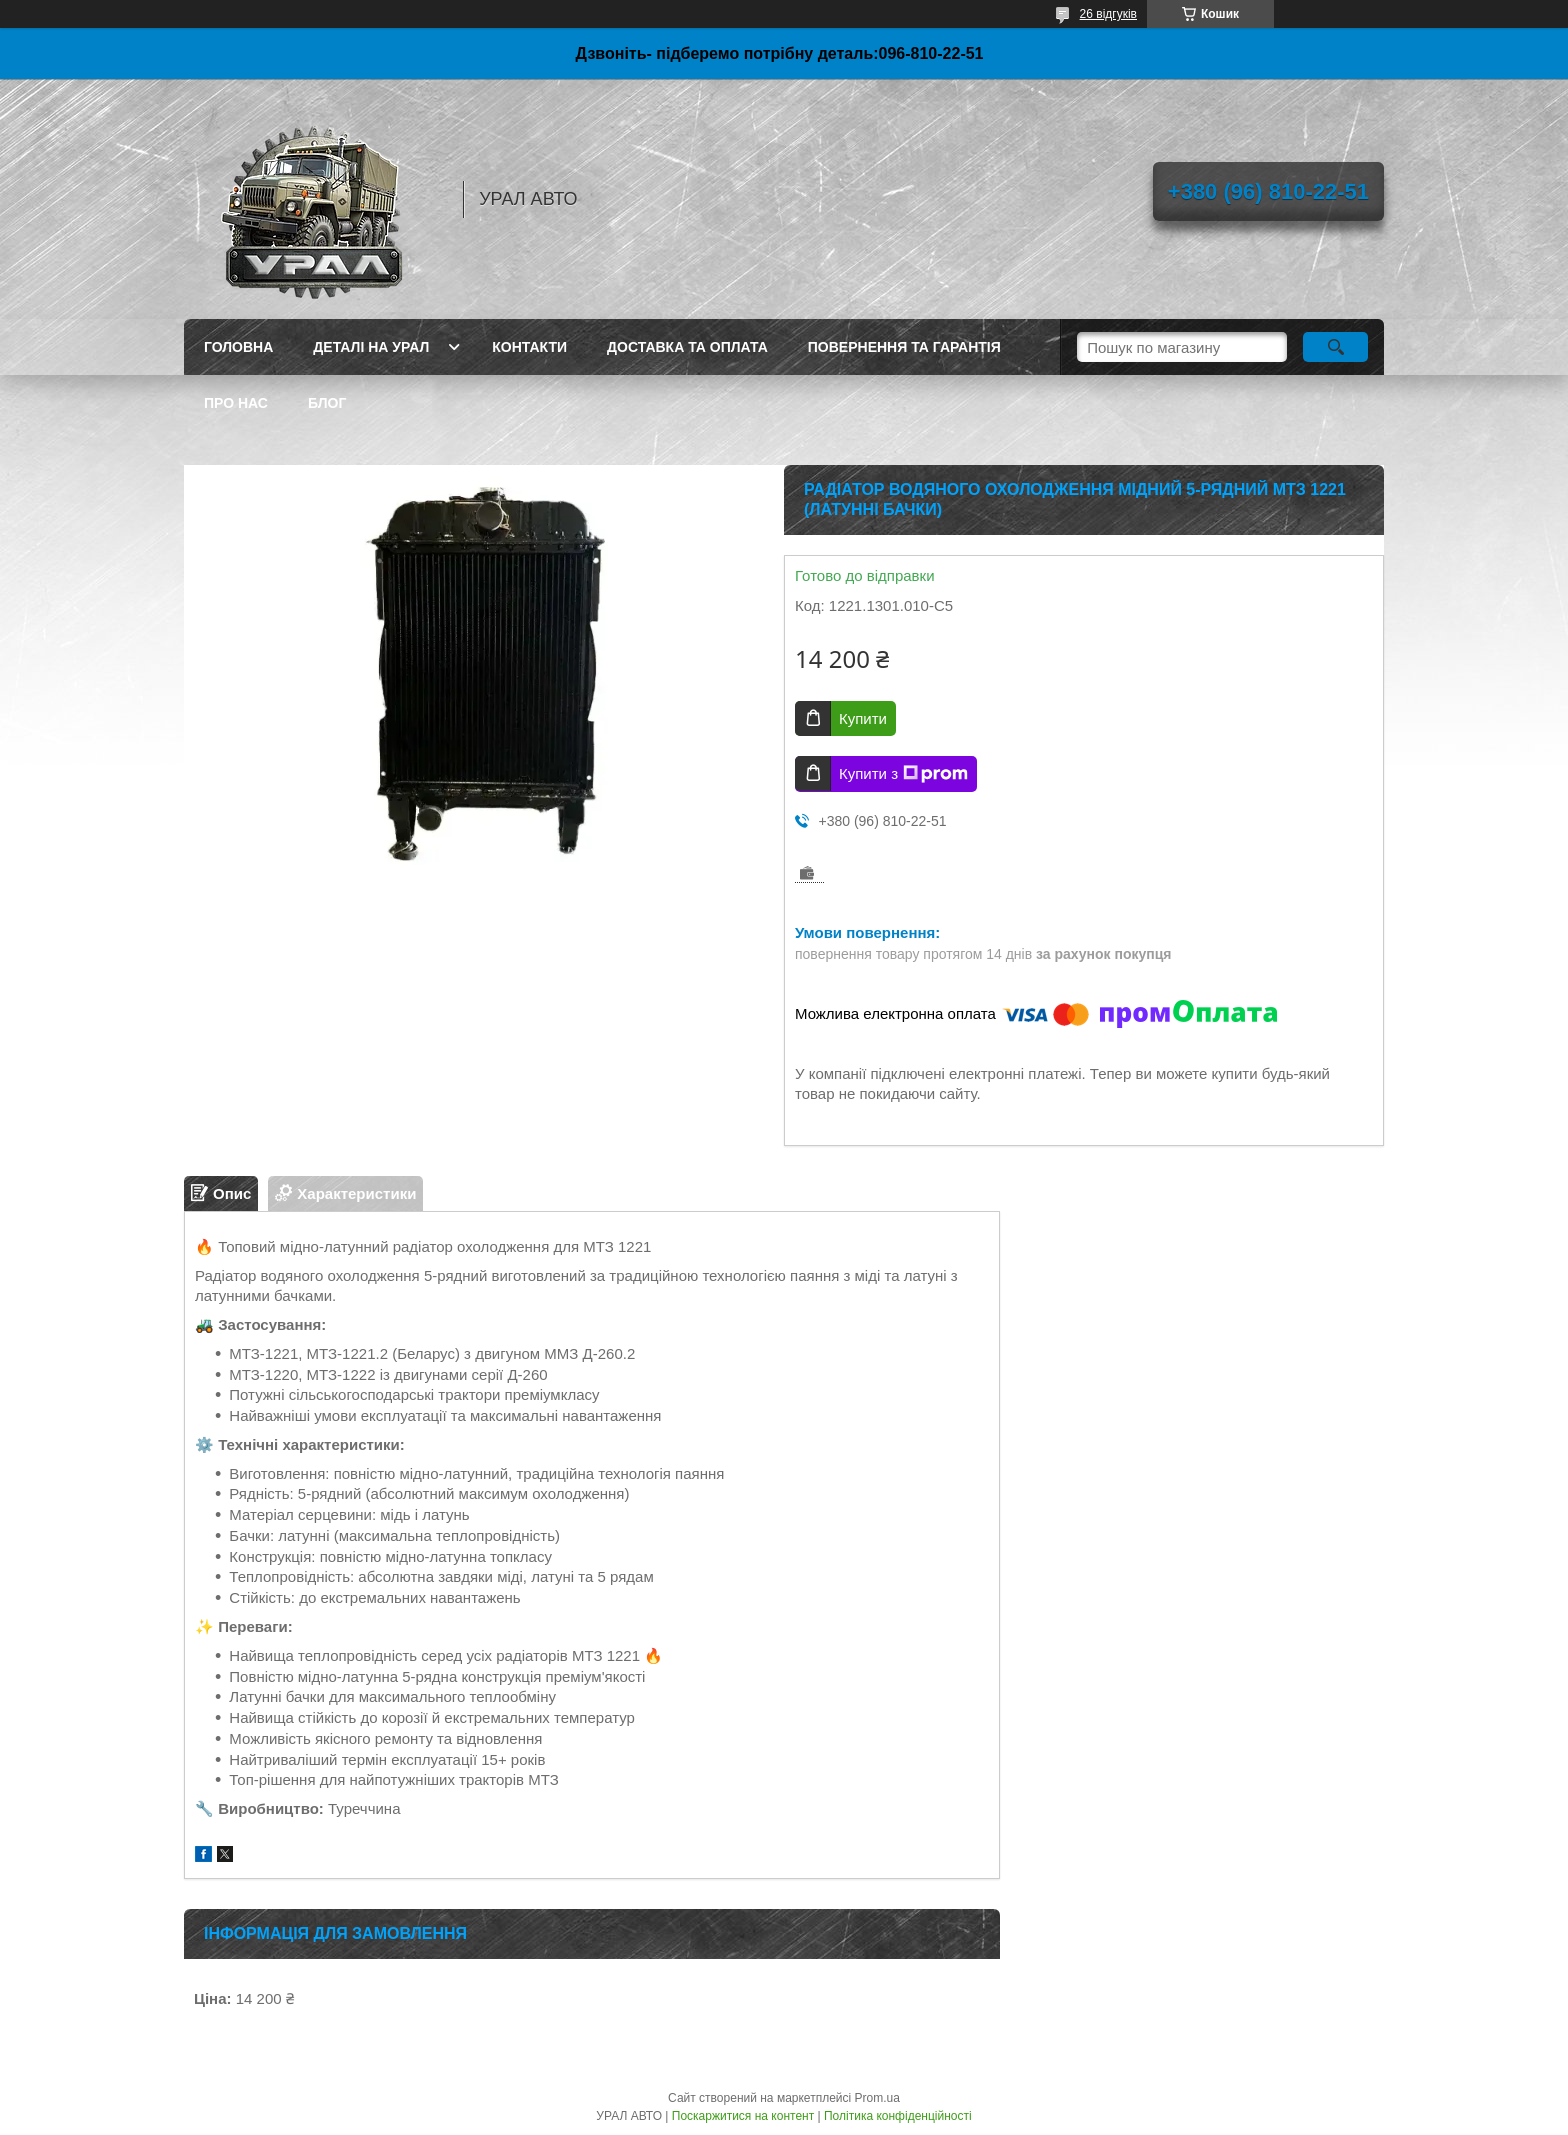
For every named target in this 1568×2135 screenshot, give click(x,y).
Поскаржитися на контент (743, 2116)
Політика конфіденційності (898, 2116)
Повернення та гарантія (904, 347)
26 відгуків (1108, 14)
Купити (863, 718)
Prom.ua (877, 2098)
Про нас (236, 403)
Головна (238, 347)
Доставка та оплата (687, 347)
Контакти (529, 347)
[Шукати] (1335, 347)
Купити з (903, 774)
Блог (327, 403)
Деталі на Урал (371, 347)
